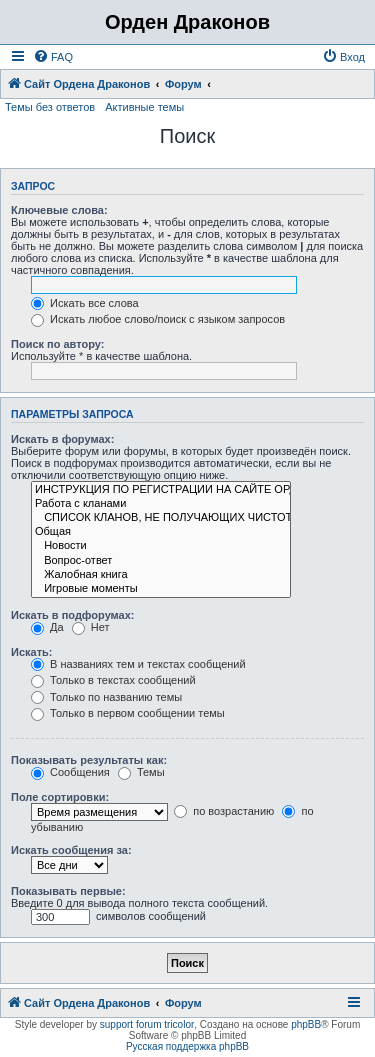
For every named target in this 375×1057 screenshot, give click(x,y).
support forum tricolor (147, 1024)
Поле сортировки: (60, 797)
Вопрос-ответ (161, 561)
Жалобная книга (161, 575)
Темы (141, 772)
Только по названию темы (106, 697)
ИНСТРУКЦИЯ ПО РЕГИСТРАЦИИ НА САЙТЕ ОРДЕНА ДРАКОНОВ (161, 490)
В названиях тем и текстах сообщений (138, 664)
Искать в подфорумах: (73, 615)
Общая (161, 532)
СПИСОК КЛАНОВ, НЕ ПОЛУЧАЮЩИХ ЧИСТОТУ (161, 518)
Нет (91, 627)
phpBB (306, 1024)
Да (47, 627)
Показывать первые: (68, 891)
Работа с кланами (161, 504)
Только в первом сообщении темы (128, 713)
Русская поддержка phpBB (187, 1046)
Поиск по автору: (57, 344)
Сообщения (70, 772)
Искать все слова (85, 303)
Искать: (31, 652)
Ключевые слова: (59, 210)
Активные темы (144, 107)
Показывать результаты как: (89, 760)
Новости (161, 546)
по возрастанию (224, 811)
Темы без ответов (50, 107)
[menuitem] (53, 57)
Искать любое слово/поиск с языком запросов (158, 319)
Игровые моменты (161, 589)
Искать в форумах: (62, 439)
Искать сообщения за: (71, 850)
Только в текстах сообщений (113, 680)
